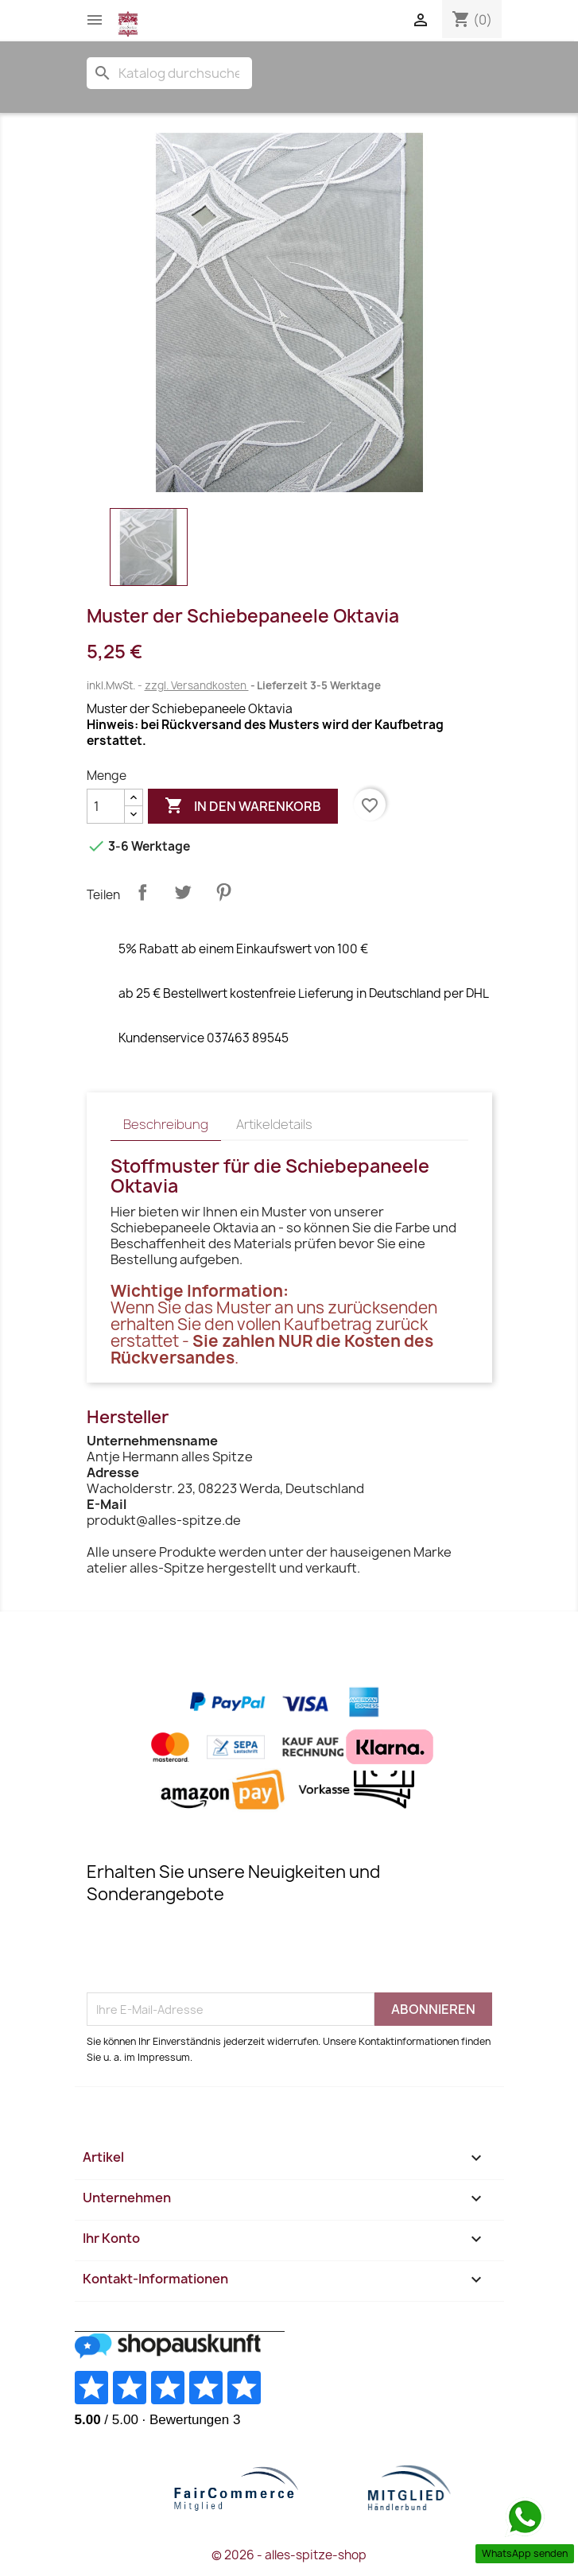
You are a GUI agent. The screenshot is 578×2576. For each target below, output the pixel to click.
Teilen (142, 892)
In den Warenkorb (243, 806)
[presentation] (207, 1953)
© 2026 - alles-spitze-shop (289, 2555)
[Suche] (169, 73)
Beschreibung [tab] (165, 1124)
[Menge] (106, 806)
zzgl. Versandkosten (197, 685)
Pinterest (223, 892)
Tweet (183, 892)
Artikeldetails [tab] (274, 1124)
